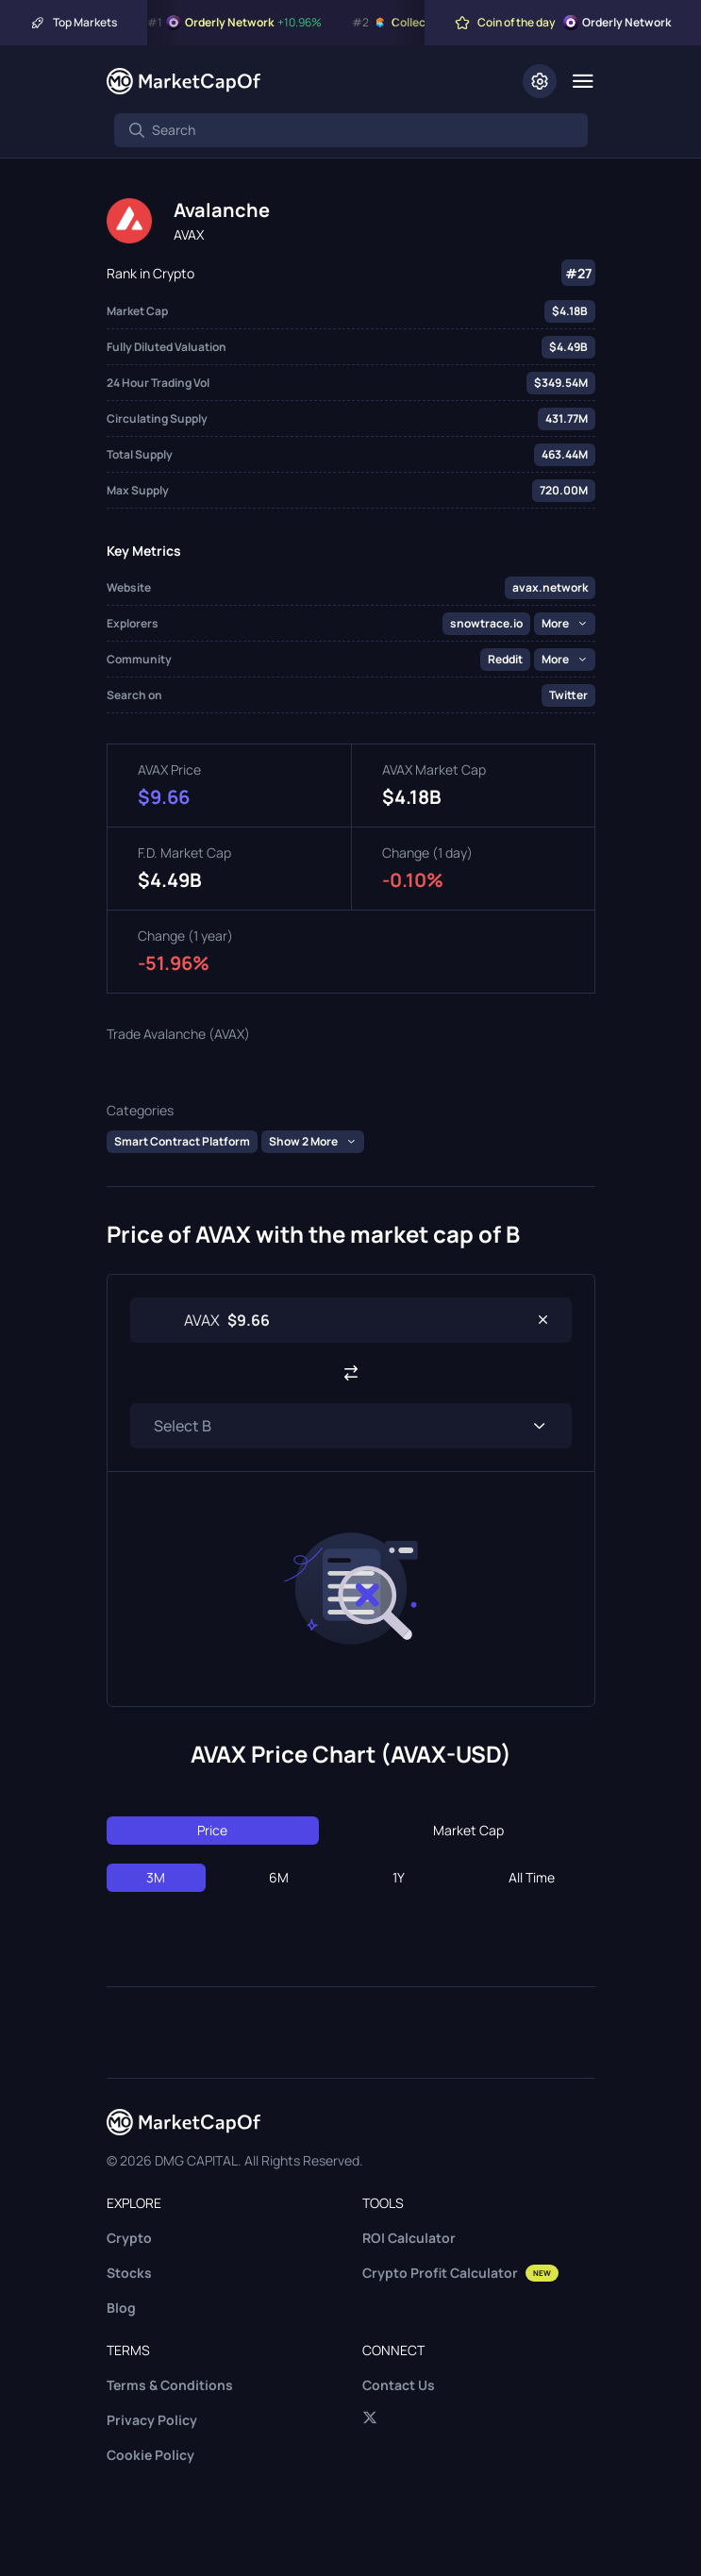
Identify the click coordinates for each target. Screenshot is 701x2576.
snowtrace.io (486, 623)
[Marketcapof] (183, 81)
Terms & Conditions (170, 2385)
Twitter (568, 695)
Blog (121, 2308)
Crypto (129, 2238)
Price (212, 1830)
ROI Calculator (409, 2238)
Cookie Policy (150, 2455)
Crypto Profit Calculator (460, 2273)
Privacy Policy (152, 2420)
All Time (532, 1877)
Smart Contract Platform (182, 1141)
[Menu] (583, 81)
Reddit (505, 659)
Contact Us (398, 2385)
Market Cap (468, 1830)
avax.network (550, 587)
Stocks (129, 2273)
